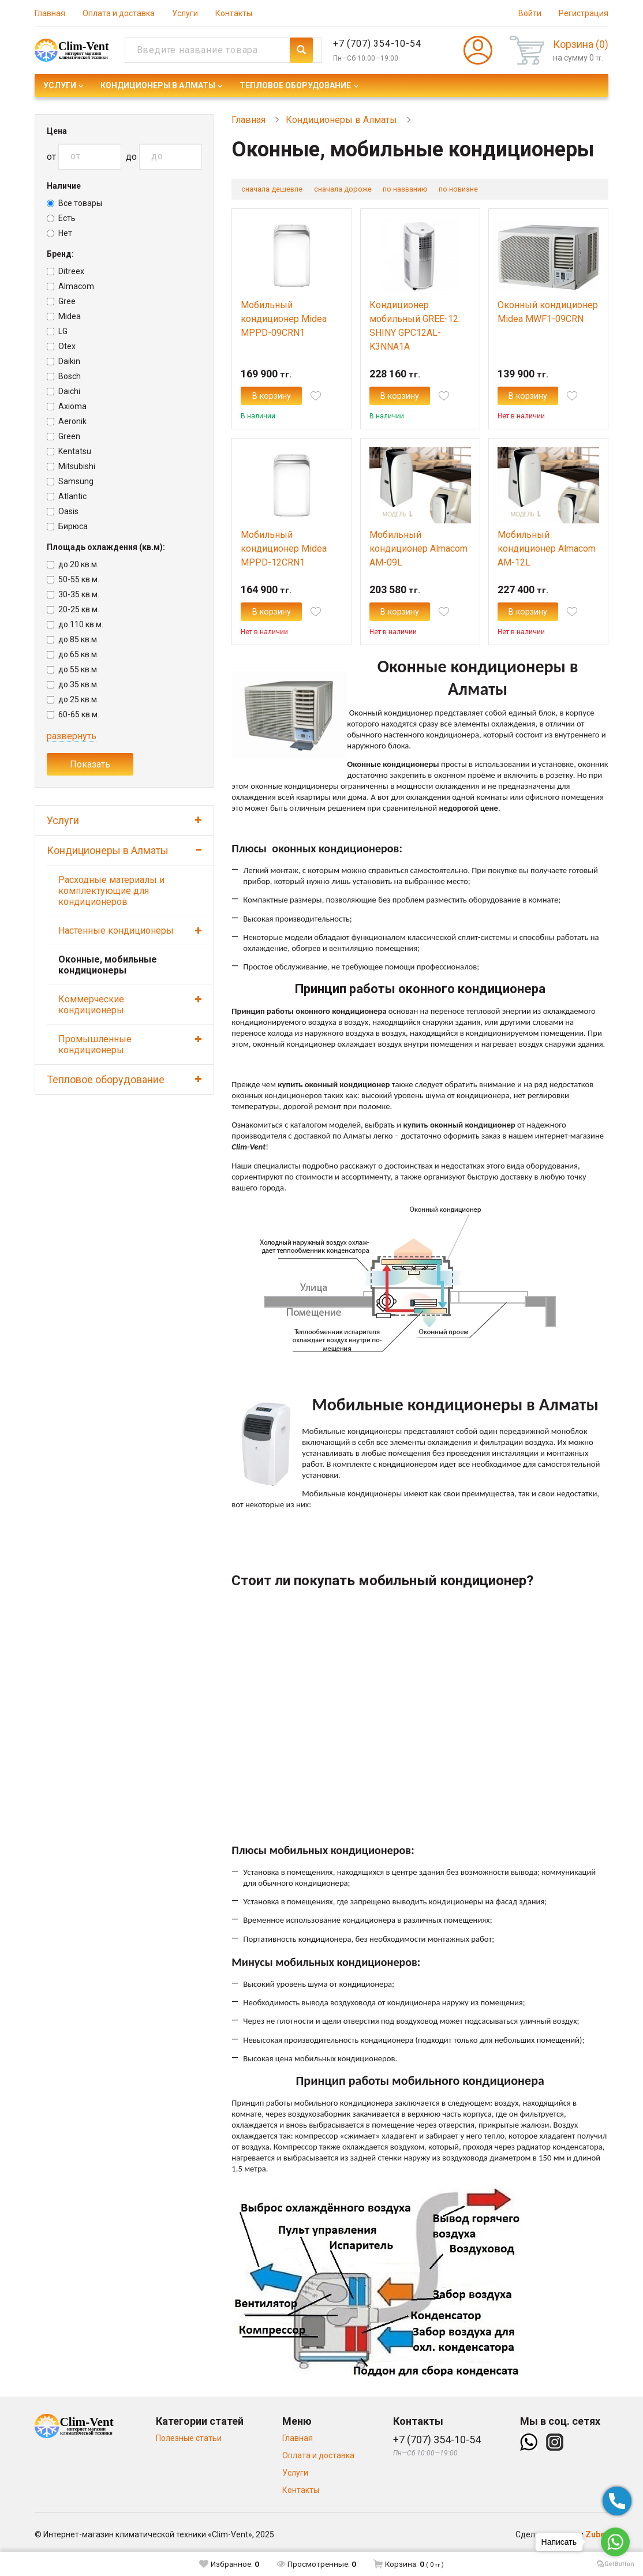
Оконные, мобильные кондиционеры (107, 965)
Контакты (233, 13)
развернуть (71, 736)
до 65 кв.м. (73, 654)
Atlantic (67, 496)
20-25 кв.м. (73, 609)
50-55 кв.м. (73, 579)
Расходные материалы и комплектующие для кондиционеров (111, 890)
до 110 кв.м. (75, 624)
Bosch (64, 376)
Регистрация (583, 13)
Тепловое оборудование (295, 85)
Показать (90, 764)
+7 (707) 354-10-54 (377, 43)
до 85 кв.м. (73, 639)
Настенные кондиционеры (116, 930)
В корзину (285, 404)
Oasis (62, 511)
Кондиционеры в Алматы (157, 85)
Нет (59, 233)
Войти (529, 13)
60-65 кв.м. (73, 714)
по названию (422, 189)
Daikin (63, 361)
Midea (64, 316)
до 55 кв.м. (73, 669)
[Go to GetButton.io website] (615, 2564)
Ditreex (65, 271)
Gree (61, 301)
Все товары (74, 203)
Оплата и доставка (119, 13)
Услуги (185, 13)
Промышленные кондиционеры (95, 1044)
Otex (61, 346)
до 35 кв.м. (73, 684)
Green (63, 436)
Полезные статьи (189, 2457)
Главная (50, 13)
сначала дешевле (276, 189)
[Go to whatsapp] (615, 2542)
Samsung (70, 481)
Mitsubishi (71, 466)
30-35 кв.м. (73, 594)
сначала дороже (354, 189)
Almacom (70, 286)
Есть (61, 218)
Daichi (63, 391)
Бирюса (67, 526)
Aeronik (67, 421)
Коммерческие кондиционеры (91, 1005)
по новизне (480, 189)
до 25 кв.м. (73, 699)
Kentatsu (69, 451)
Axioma (67, 406)
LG (57, 331)
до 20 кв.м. (73, 564)
